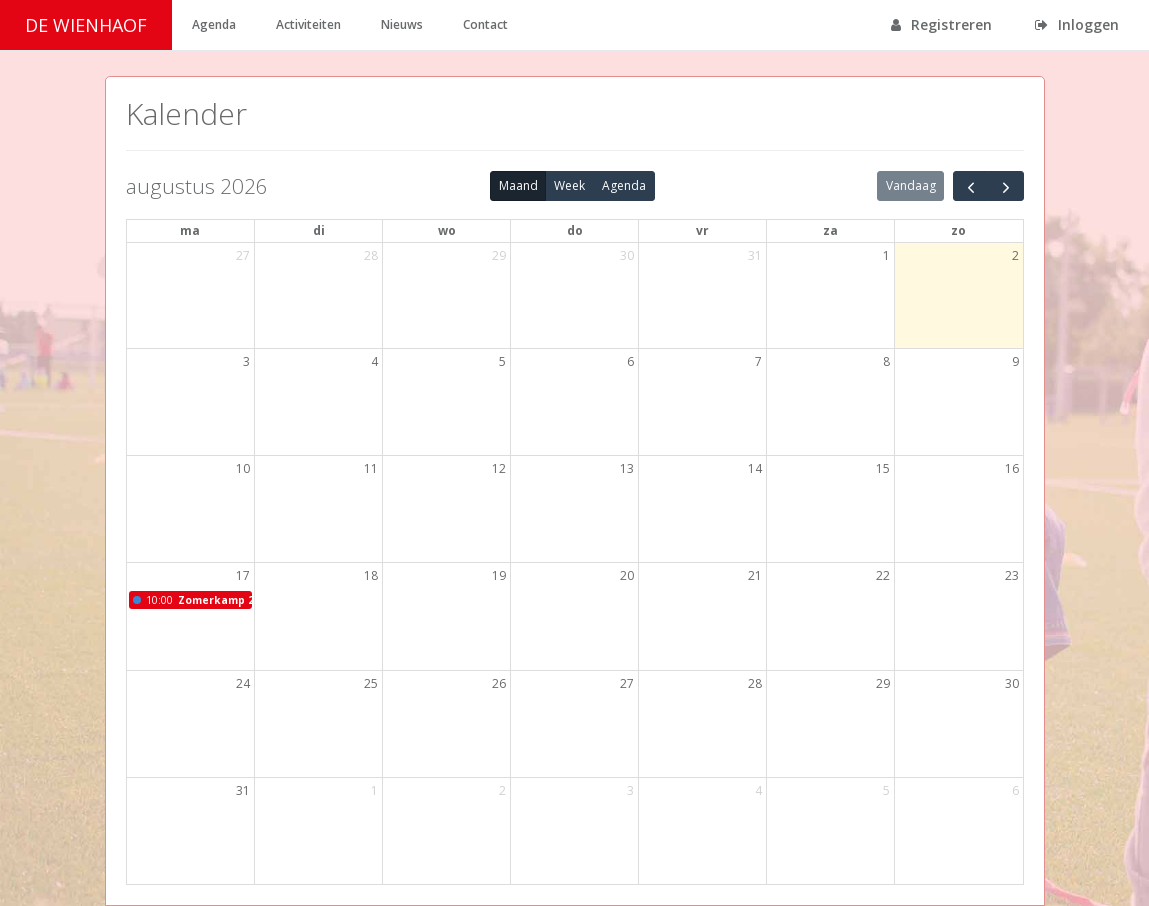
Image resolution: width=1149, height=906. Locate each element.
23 (1012, 575)
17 (243, 575)
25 (371, 683)
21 (755, 575)
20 (627, 575)
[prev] (971, 186)
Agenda (214, 24)
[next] (1006, 186)
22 (883, 575)
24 (243, 683)
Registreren (941, 24)
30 (627, 255)
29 (499, 255)
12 (499, 468)
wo (447, 230)
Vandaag (911, 185)
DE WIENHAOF (86, 25)
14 (755, 468)
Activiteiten (308, 24)
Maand (518, 185)
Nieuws (402, 24)
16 (1012, 468)
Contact (485, 24)
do (575, 230)
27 (243, 255)
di (319, 230)
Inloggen (1077, 24)
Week (569, 185)
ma (190, 230)
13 (627, 468)
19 (499, 575)
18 (371, 575)
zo (958, 230)
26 (499, 683)
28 (371, 255)
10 (243, 468)
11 (371, 468)
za (830, 230)
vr (702, 230)
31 (755, 255)
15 (883, 468)
